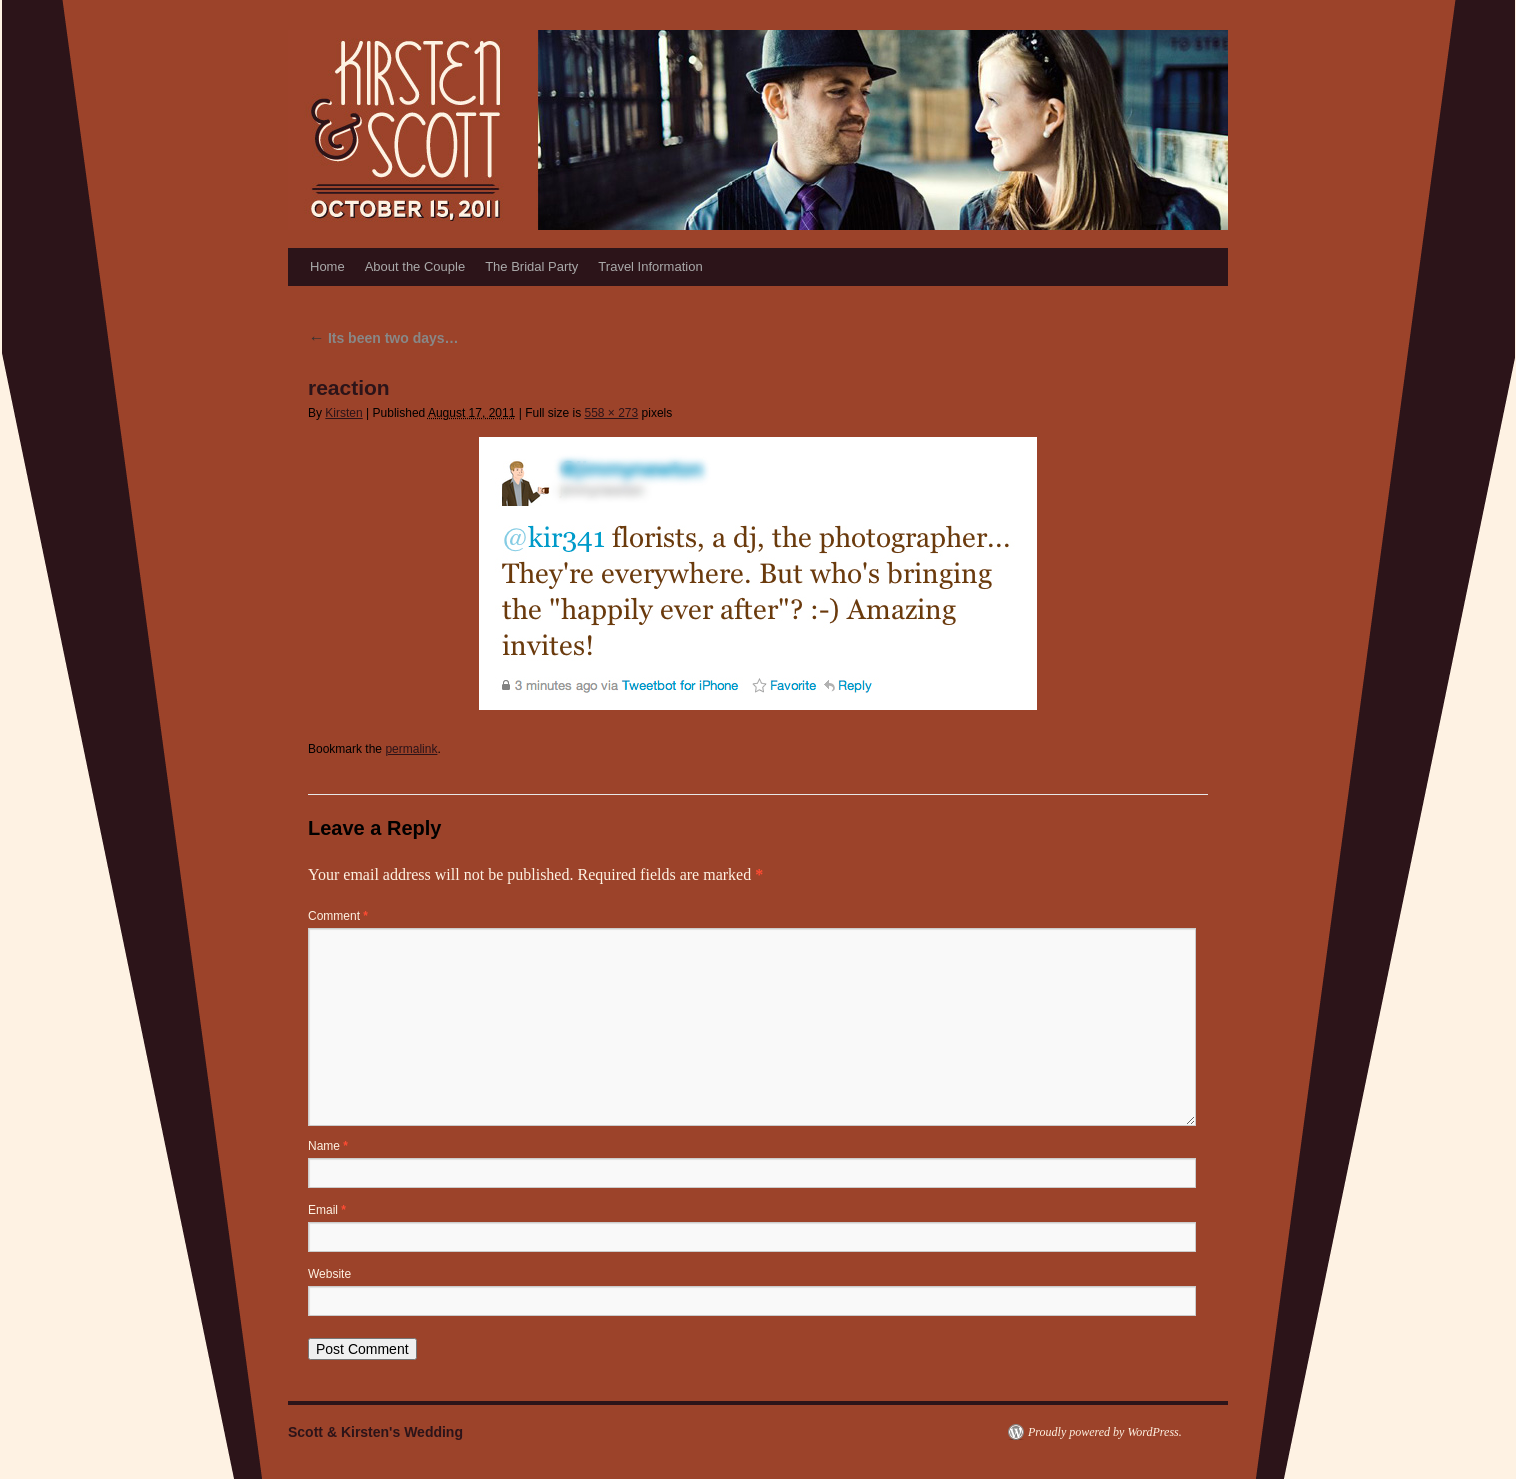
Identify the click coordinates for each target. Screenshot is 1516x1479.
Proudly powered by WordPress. (1105, 1432)
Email (327, 1210)
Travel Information (650, 266)
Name (328, 1146)
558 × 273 (611, 413)
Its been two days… (383, 338)
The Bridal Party (531, 266)
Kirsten (343, 413)
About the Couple (415, 266)
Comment (338, 916)
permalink (411, 749)
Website (329, 1274)
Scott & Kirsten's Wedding (375, 1432)
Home (327, 266)
